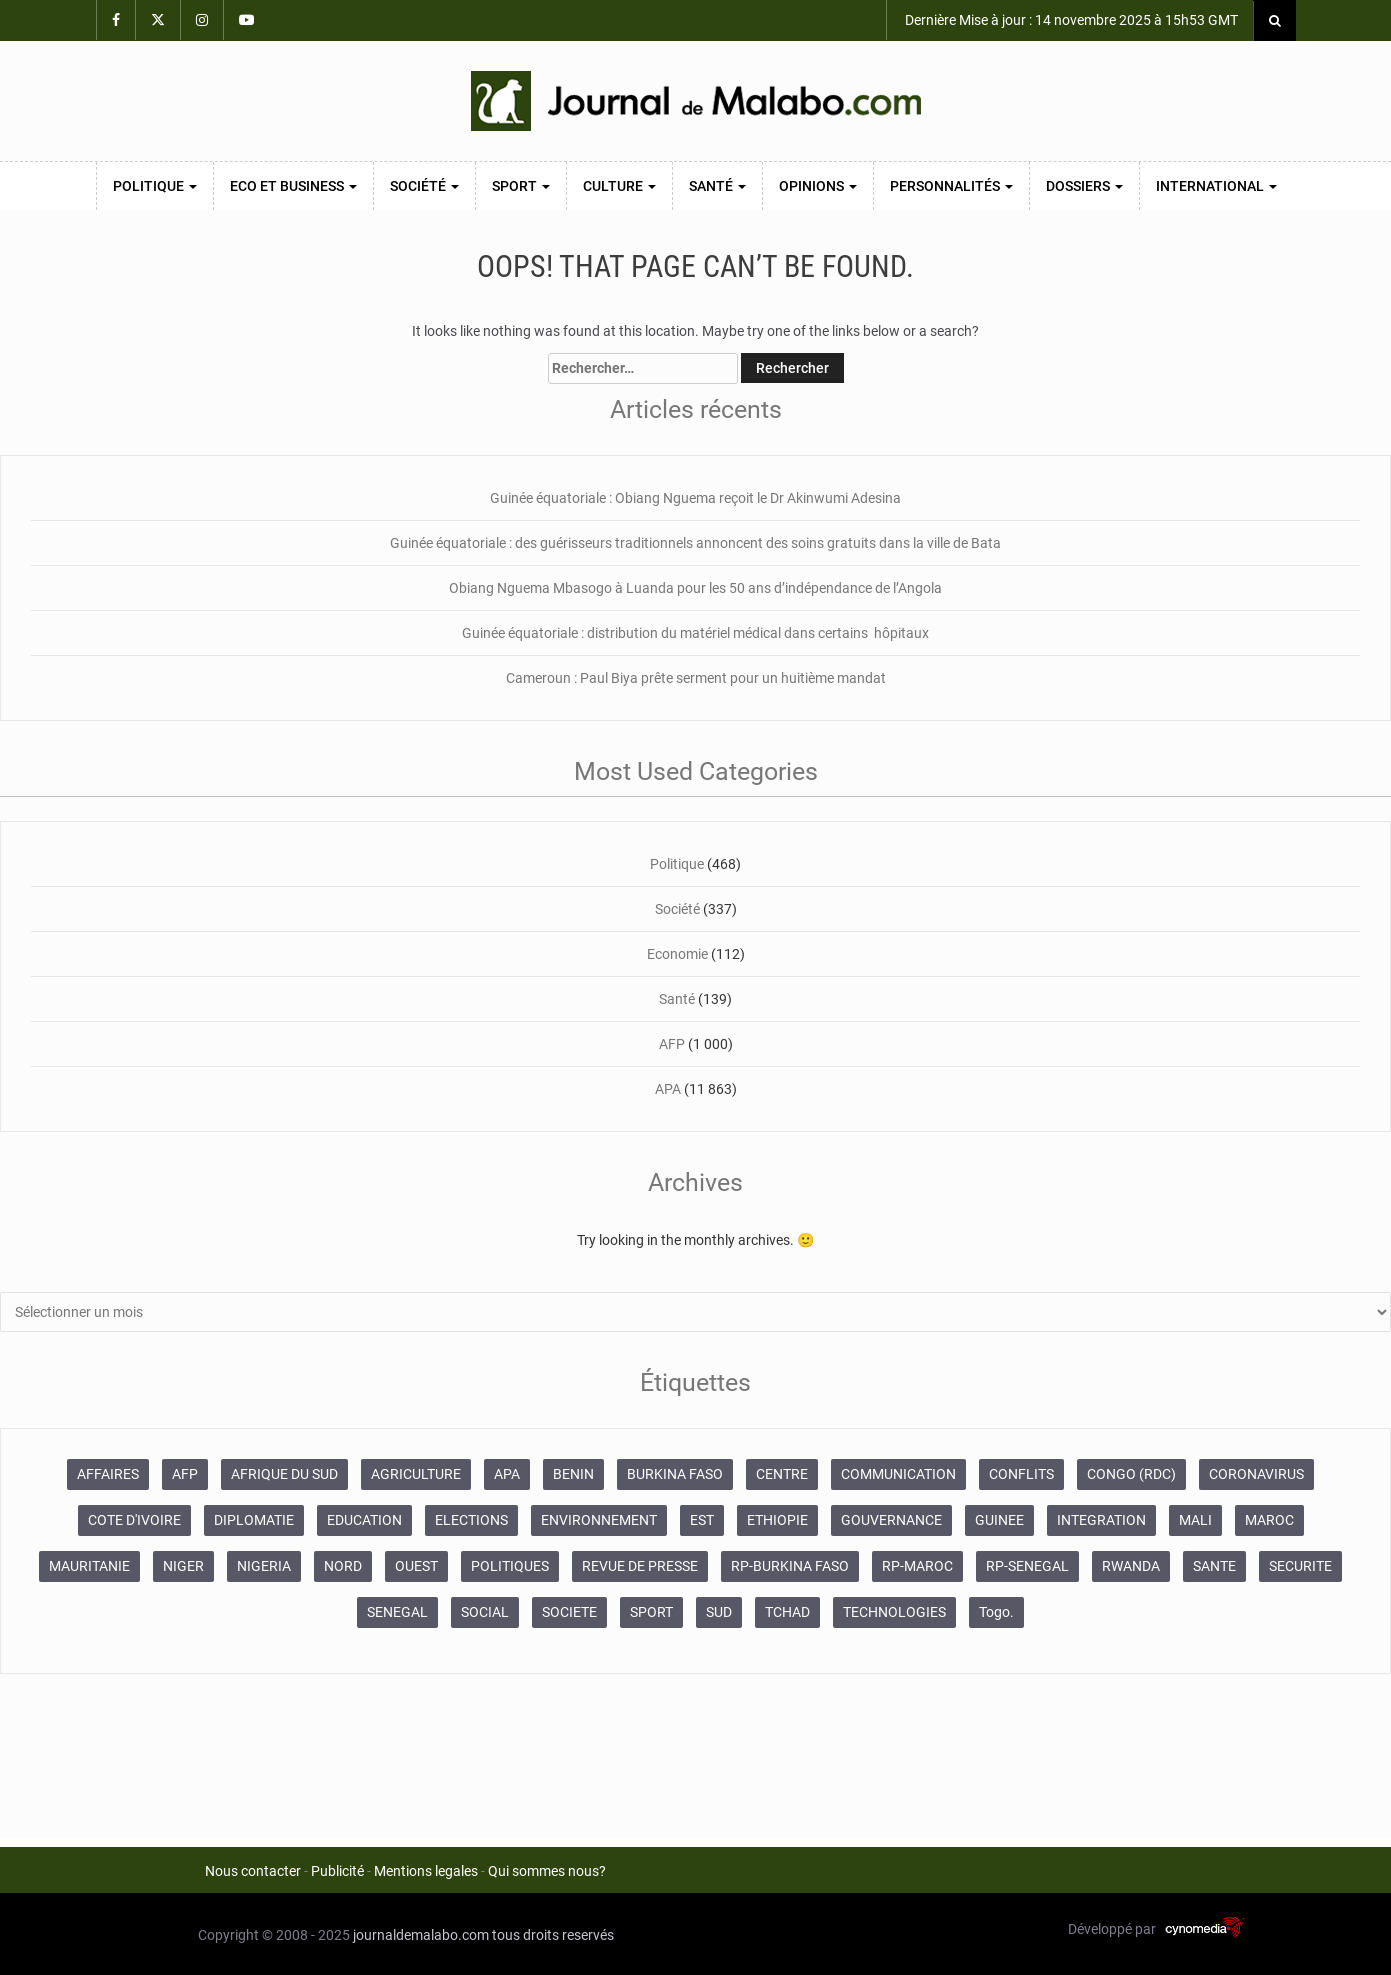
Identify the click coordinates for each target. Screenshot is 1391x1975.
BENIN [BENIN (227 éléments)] (573, 1474)
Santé (717, 186)
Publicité (337, 1871)
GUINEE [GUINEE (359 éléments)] (999, 1520)
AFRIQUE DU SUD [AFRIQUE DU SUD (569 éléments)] (284, 1474)
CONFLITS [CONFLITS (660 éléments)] (1021, 1474)
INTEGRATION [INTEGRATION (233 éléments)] (1101, 1520)
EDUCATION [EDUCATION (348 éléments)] (364, 1520)
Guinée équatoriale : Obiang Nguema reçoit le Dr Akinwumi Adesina (695, 498)
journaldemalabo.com (421, 1935)
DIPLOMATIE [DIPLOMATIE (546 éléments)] (254, 1520)
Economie (677, 954)
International (1216, 186)
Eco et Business (293, 186)
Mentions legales (426, 1871)
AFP (672, 1044)
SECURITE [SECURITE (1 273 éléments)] (1300, 1566)
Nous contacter (253, 1871)
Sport (521, 186)
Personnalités (951, 186)
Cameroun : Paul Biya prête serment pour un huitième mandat (696, 678)
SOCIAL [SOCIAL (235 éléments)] (485, 1612)
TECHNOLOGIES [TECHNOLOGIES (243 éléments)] (894, 1612)
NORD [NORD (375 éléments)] (343, 1566)
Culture (619, 186)
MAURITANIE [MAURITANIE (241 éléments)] (89, 1566)
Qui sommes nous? (547, 1871)
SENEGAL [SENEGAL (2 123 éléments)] (397, 1612)
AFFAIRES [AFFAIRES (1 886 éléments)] (108, 1474)
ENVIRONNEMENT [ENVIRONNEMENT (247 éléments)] (599, 1520)
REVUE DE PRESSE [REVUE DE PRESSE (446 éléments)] (640, 1566)
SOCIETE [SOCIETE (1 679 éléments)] (569, 1612)
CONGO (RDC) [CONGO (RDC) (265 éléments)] (1131, 1474)
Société (424, 186)
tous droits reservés (553, 1935)
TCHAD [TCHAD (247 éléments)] (787, 1612)
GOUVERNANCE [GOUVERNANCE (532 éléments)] (891, 1520)
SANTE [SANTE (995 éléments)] (1214, 1566)
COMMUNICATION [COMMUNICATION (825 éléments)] (898, 1474)
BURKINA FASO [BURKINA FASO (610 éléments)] (675, 1474)
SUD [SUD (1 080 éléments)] (719, 1612)
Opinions (818, 186)
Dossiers (1084, 186)
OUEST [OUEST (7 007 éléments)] (416, 1566)
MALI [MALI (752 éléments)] (1195, 1520)
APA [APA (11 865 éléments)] (507, 1474)
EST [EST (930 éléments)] (702, 1520)
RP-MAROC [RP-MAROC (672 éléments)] (917, 1566)
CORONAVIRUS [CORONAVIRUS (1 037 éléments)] (1256, 1474)
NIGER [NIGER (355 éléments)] (183, 1566)
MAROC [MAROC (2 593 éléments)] (1269, 1520)
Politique (155, 186)
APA (668, 1089)
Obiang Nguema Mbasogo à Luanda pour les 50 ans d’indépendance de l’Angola (695, 588)
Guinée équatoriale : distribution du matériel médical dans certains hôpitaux (695, 633)
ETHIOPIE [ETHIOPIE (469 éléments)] (777, 1520)
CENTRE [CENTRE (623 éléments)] (782, 1474)
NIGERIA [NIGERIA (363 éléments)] (264, 1566)
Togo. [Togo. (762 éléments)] (996, 1612)
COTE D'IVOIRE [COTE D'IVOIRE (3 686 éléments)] (134, 1520)
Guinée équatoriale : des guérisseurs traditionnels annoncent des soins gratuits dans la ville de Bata (695, 543)
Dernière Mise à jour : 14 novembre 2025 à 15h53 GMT (1070, 20)
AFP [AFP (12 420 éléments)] (185, 1474)
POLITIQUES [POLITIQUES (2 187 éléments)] (510, 1566)
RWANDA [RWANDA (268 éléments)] (1131, 1566)
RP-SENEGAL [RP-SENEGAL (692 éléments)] (1027, 1566)
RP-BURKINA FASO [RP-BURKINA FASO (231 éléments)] (790, 1566)
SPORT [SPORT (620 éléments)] (651, 1612)
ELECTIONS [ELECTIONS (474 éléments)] (471, 1520)
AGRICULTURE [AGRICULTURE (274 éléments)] (416, 1474)
